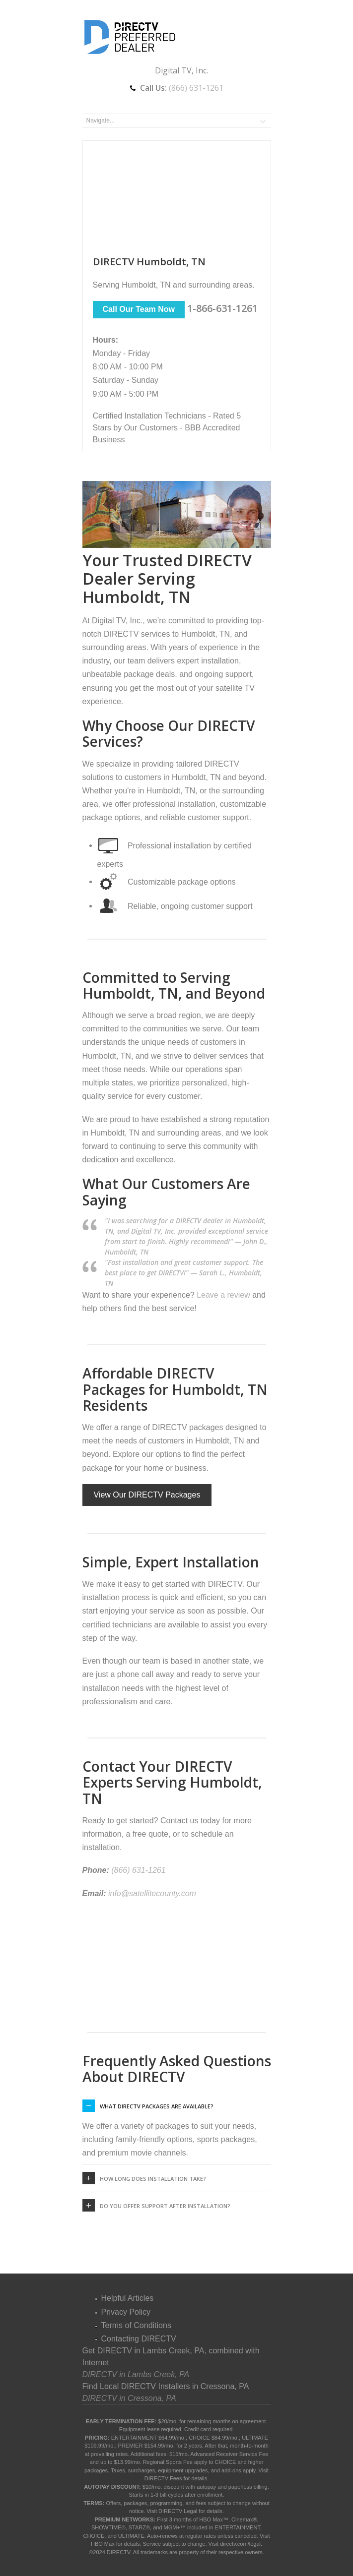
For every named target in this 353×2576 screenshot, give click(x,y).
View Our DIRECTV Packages (147, 1495)
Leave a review (223, 1295)
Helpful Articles (127, 2298)
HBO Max (103, 2544)
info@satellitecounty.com (152, 1893)
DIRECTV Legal (177, 2511)
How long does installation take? (153, 2178)
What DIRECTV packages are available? (156, 2106)
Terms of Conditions (136, 2325)
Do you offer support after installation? (165, 2206)
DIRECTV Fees (163, 2478)
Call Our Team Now (139, 309)
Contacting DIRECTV (138, 2339)
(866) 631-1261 (196, 87)
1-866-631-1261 (222, 308)
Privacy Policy (126, 2312)
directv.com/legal (240, 2544)
